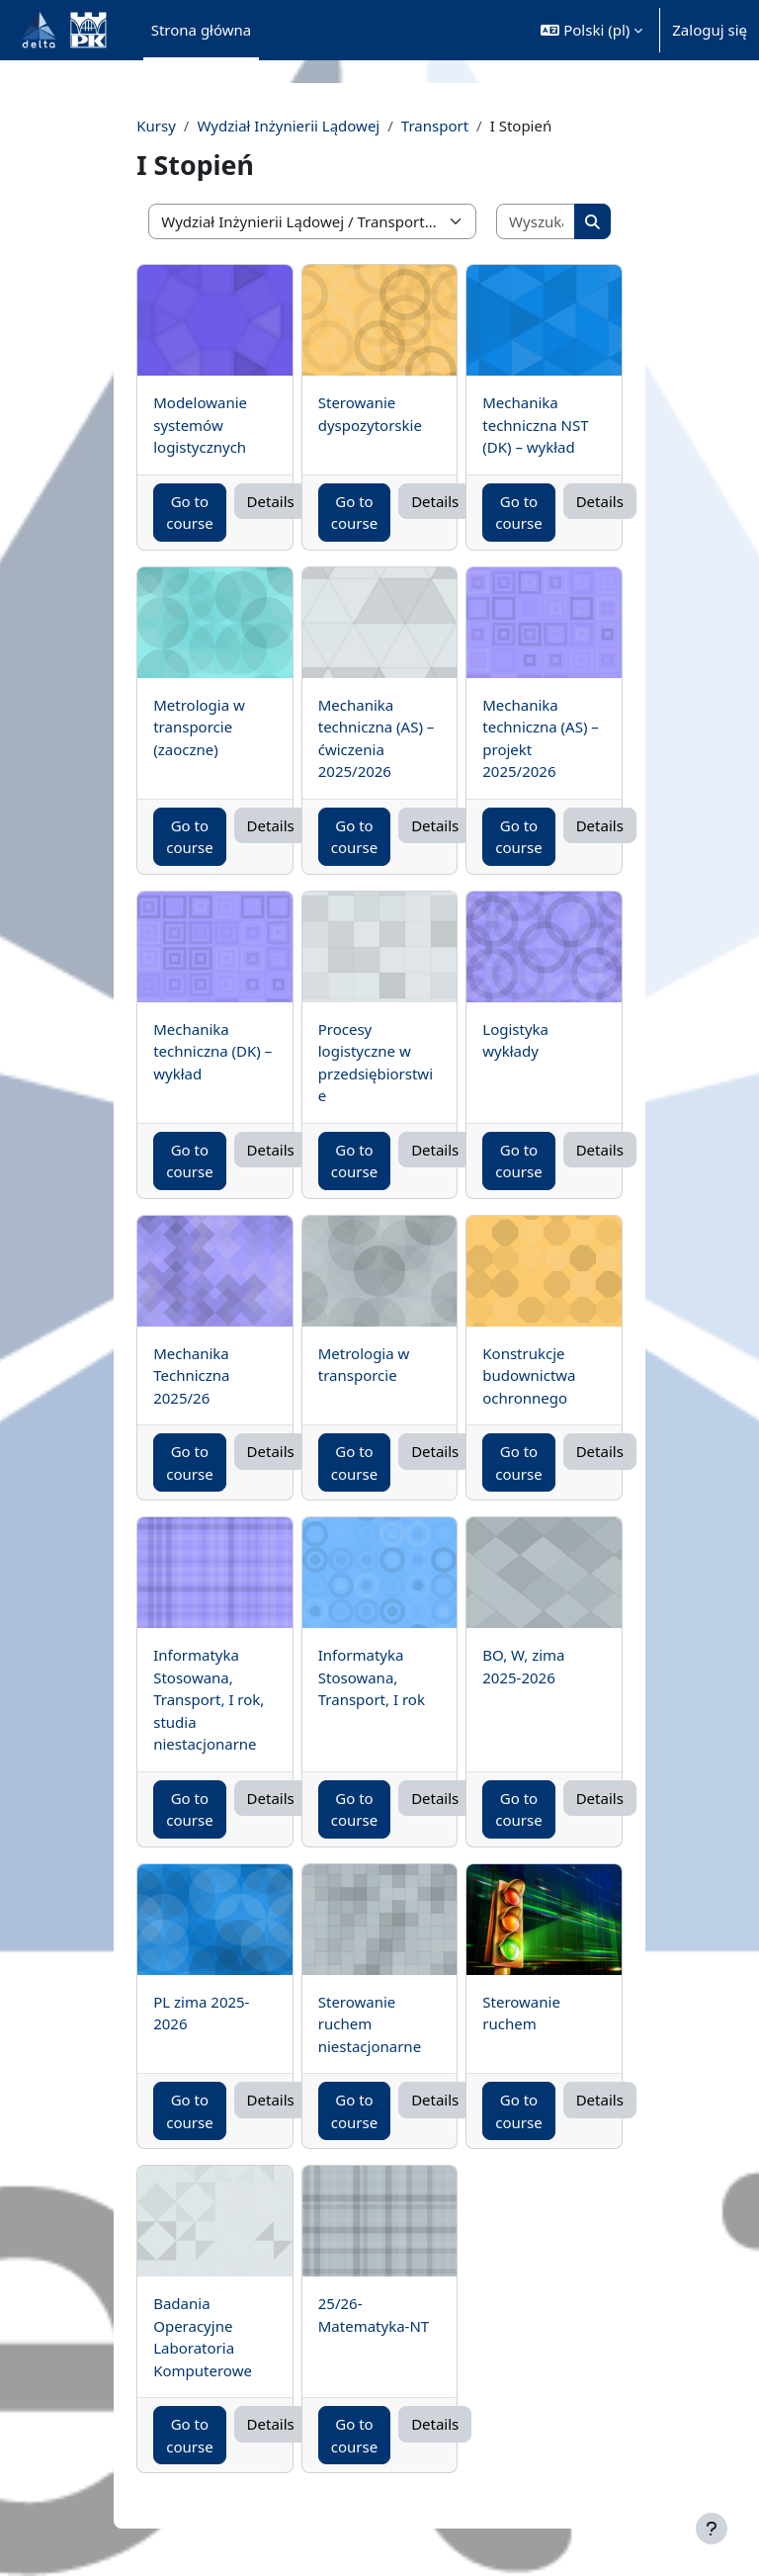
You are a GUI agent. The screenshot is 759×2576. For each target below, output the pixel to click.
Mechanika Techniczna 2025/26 (191, 1375)
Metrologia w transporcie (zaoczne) (199, 727)
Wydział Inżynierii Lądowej (288, 125)
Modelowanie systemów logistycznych (200, 424)
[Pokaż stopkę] (711, 2528)
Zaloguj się (709, 30)
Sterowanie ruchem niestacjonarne (369, 2024)
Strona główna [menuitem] (201, 30)
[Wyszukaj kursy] (536, 222)
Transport (434, 125)
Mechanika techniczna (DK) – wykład (212, 1051)
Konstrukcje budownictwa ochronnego (528, 1375)
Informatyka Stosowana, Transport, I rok (371, 1677)
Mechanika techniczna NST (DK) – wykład (535, 424)
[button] (591, 30)
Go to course (189, 512)
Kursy (156, 125)
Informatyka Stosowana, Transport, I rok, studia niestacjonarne (208, 1699)
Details (271, 501)
